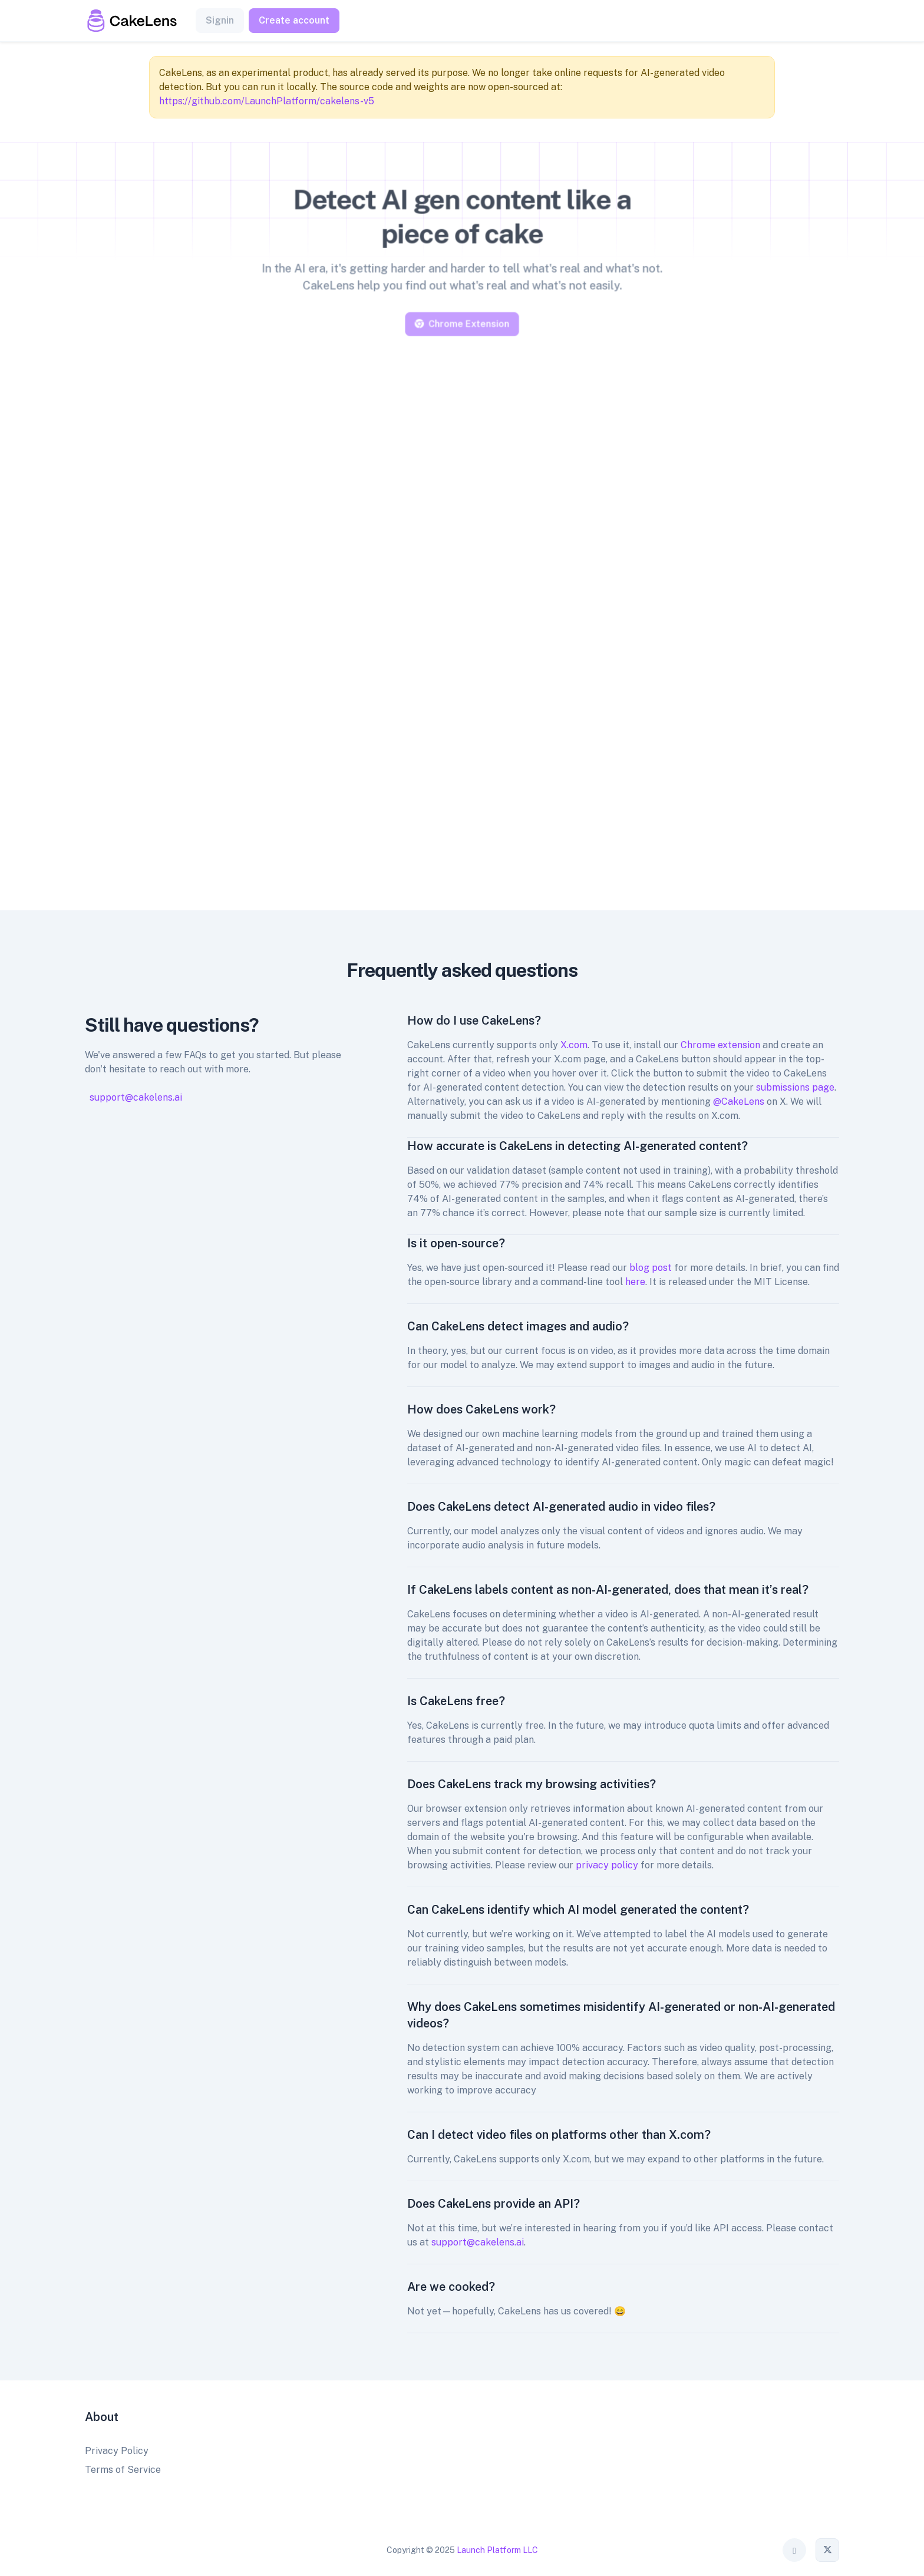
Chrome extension (720, 1045)
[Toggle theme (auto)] (794, 2550)
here (635, 1281)
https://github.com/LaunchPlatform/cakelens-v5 (266, 101)
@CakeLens (738, 1101)
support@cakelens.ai (136, 1097)
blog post (650, 1267)
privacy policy (607, 1865)
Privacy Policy (116, 2450)
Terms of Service (123, 2469)
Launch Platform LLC (497, 2550)
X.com (574, 1045)
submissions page (795, 1087)
